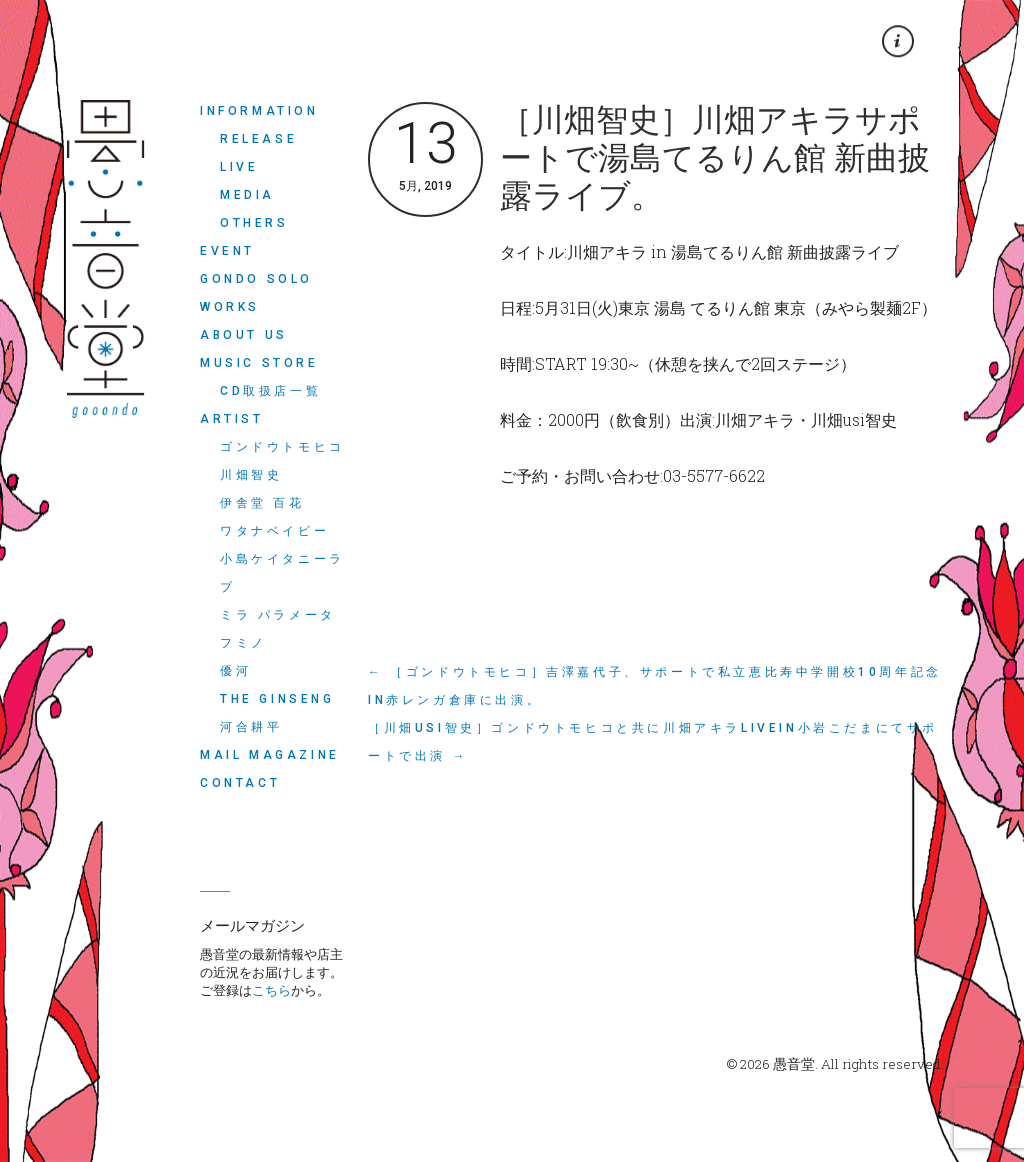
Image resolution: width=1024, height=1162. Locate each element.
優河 (235, 671)
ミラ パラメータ (278, 615)
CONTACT (240, 783)
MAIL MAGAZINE (270, 755)
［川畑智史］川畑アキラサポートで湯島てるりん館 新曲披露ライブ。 (715, 158)
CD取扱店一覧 (270, 391)
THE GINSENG (277, 699)
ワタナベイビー (274, 531)
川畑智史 (251, 475)
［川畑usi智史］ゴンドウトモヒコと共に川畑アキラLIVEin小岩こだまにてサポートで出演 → (653, 742)
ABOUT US (244, 335)
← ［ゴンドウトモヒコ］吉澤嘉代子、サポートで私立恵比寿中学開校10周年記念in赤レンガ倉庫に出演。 (655, 686)
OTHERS (254, 223)
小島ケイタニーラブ (282, 573)
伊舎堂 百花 (262, 503)
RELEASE (258, 139)
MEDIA (247, 195)
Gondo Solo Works (256, 293)
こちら (271, 990)
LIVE (239, 167)
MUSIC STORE (259, 363)
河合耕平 (251, 727)
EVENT (227, 251)
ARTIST (232, 419)
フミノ (243, 643)
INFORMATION (259, 111)
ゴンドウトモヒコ (282, 447)
